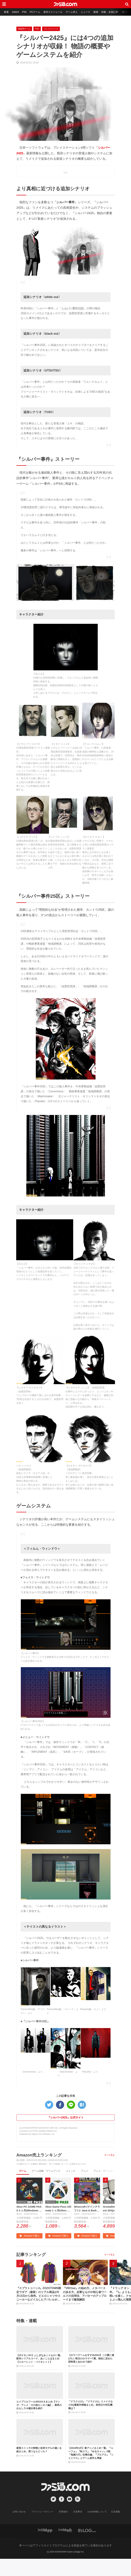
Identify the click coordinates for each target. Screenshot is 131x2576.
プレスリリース (51, 46)
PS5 (25, 12)
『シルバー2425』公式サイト (65, 2134)
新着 (6, 12)
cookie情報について (95, 2529)
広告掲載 (113, 2529)
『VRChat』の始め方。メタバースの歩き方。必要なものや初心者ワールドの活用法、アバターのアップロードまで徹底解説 (85, 2311)
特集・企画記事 (111, 12)
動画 (97, 12)
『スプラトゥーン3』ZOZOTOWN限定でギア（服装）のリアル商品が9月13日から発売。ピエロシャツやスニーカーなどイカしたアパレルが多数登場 (38, 2311)
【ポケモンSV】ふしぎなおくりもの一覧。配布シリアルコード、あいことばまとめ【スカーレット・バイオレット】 (39, 2376)
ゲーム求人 (73, 12)
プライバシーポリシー (43, 2529)
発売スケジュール (54, 12)
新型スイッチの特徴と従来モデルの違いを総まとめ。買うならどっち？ (39, 2467)
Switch (15, 12)
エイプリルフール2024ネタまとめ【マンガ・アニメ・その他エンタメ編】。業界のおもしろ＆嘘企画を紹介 (39, 2422)
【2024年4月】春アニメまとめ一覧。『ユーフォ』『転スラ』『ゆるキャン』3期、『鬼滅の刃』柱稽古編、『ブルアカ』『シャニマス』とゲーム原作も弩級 (91, 2470)
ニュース (87, 12)
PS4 (37, 46)
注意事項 (77, 2529)
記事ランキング (31, 2272)
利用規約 (63, 2529)
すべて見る (109, 2172)
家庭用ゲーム (24, 46)
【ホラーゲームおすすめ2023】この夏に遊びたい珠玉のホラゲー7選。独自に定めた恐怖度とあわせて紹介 (91, 2375)
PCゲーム (36, 12)
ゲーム (22, 2188)
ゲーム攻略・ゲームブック (46, 2188)
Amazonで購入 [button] (29, 2253)
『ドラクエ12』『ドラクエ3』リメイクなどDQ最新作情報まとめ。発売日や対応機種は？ (90, 2422)
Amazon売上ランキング (39, 2172)
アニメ (84, 2188)
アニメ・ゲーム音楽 (104, 2188)
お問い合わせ (22, 2529)
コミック (70, 2188)
